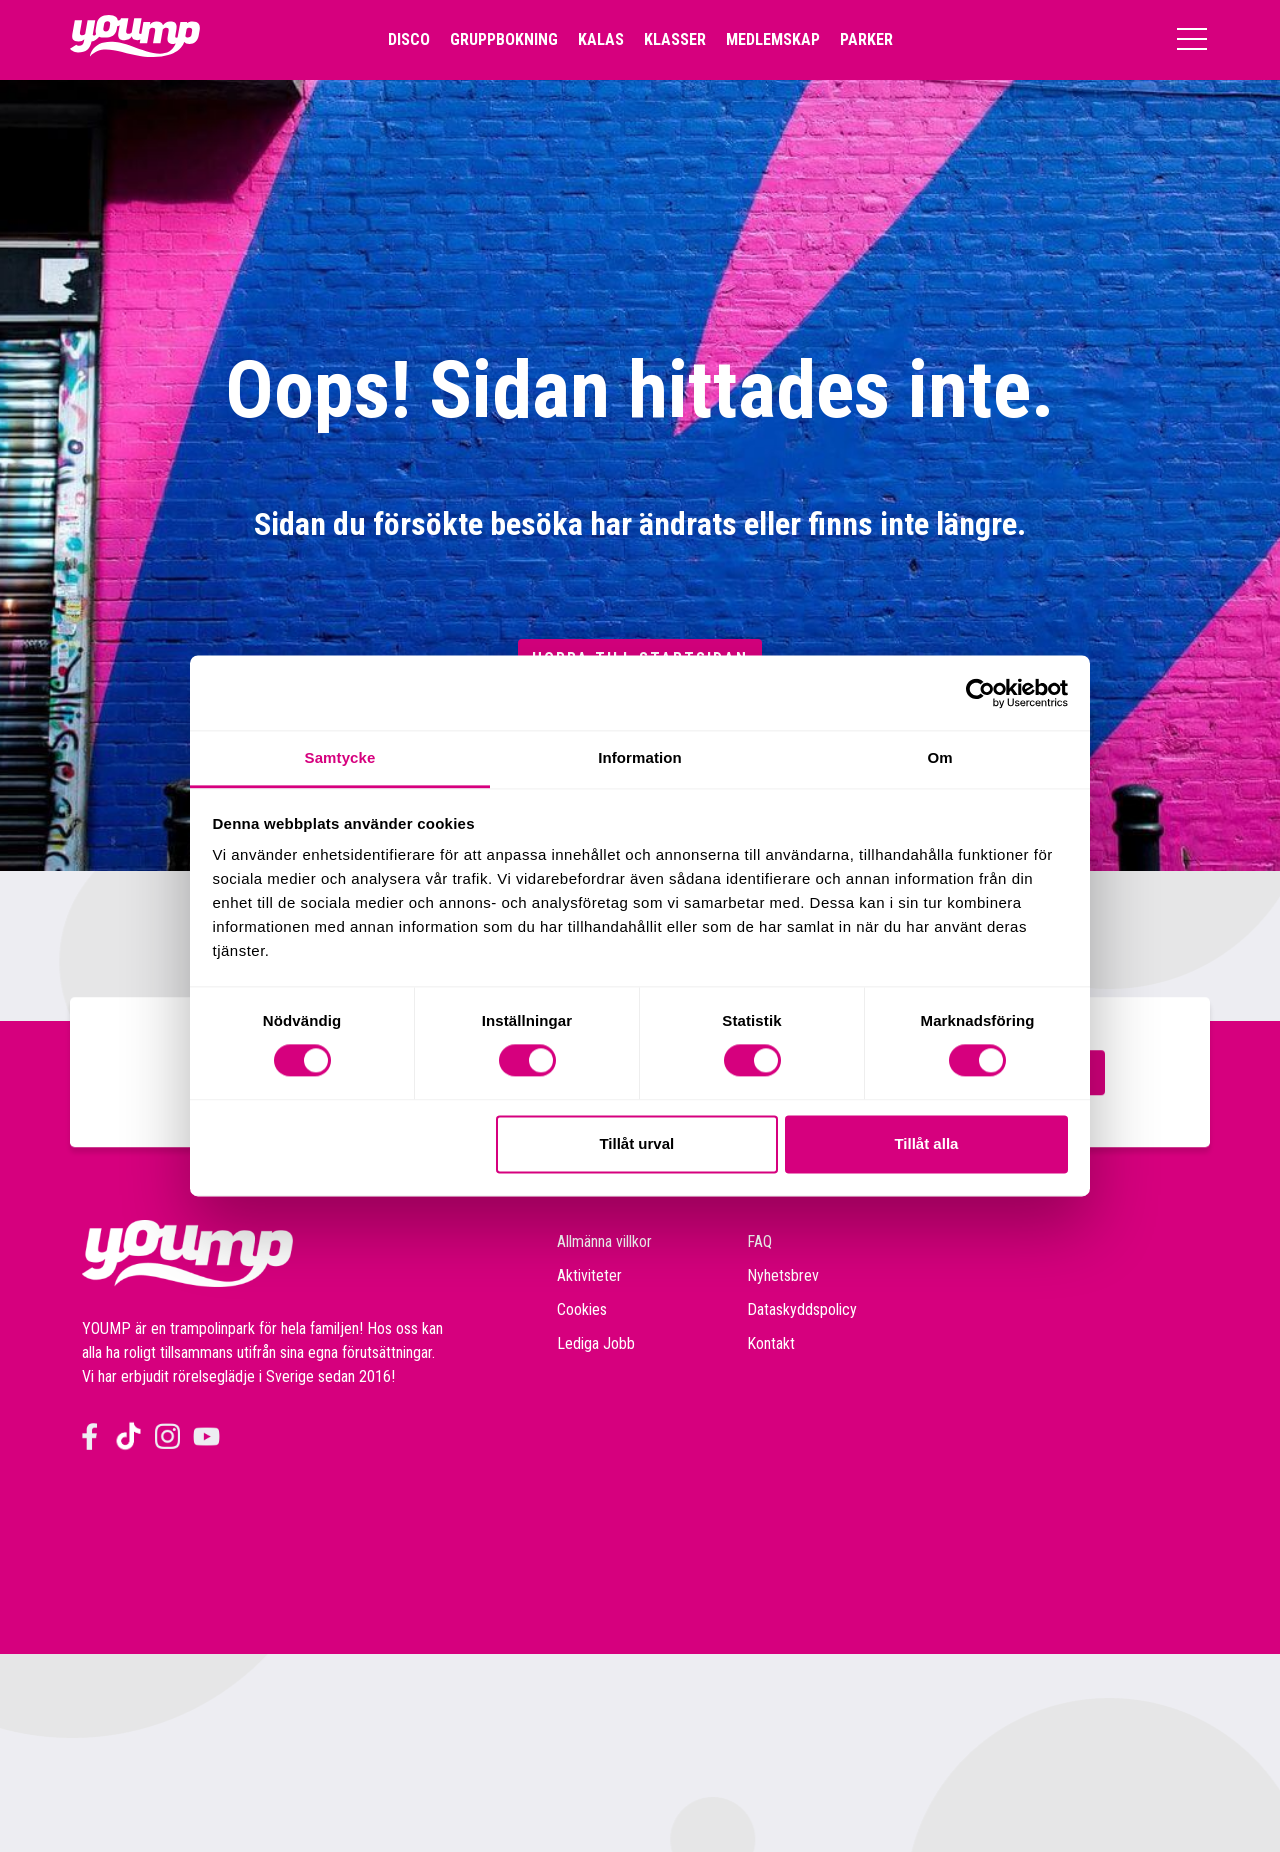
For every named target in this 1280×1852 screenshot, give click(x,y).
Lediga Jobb (596, 1343)
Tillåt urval (636, 1143)
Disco (409, 39)
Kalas (601, 39)
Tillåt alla (926, 1143)
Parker (866, 39)
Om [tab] (939, 757)
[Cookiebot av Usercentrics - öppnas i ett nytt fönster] (980, 693)
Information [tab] (640, 757)
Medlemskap (773, 39)
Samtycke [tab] (340, 757)
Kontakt (771, 1343)
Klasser (675, 39)
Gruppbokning (504, 39)
